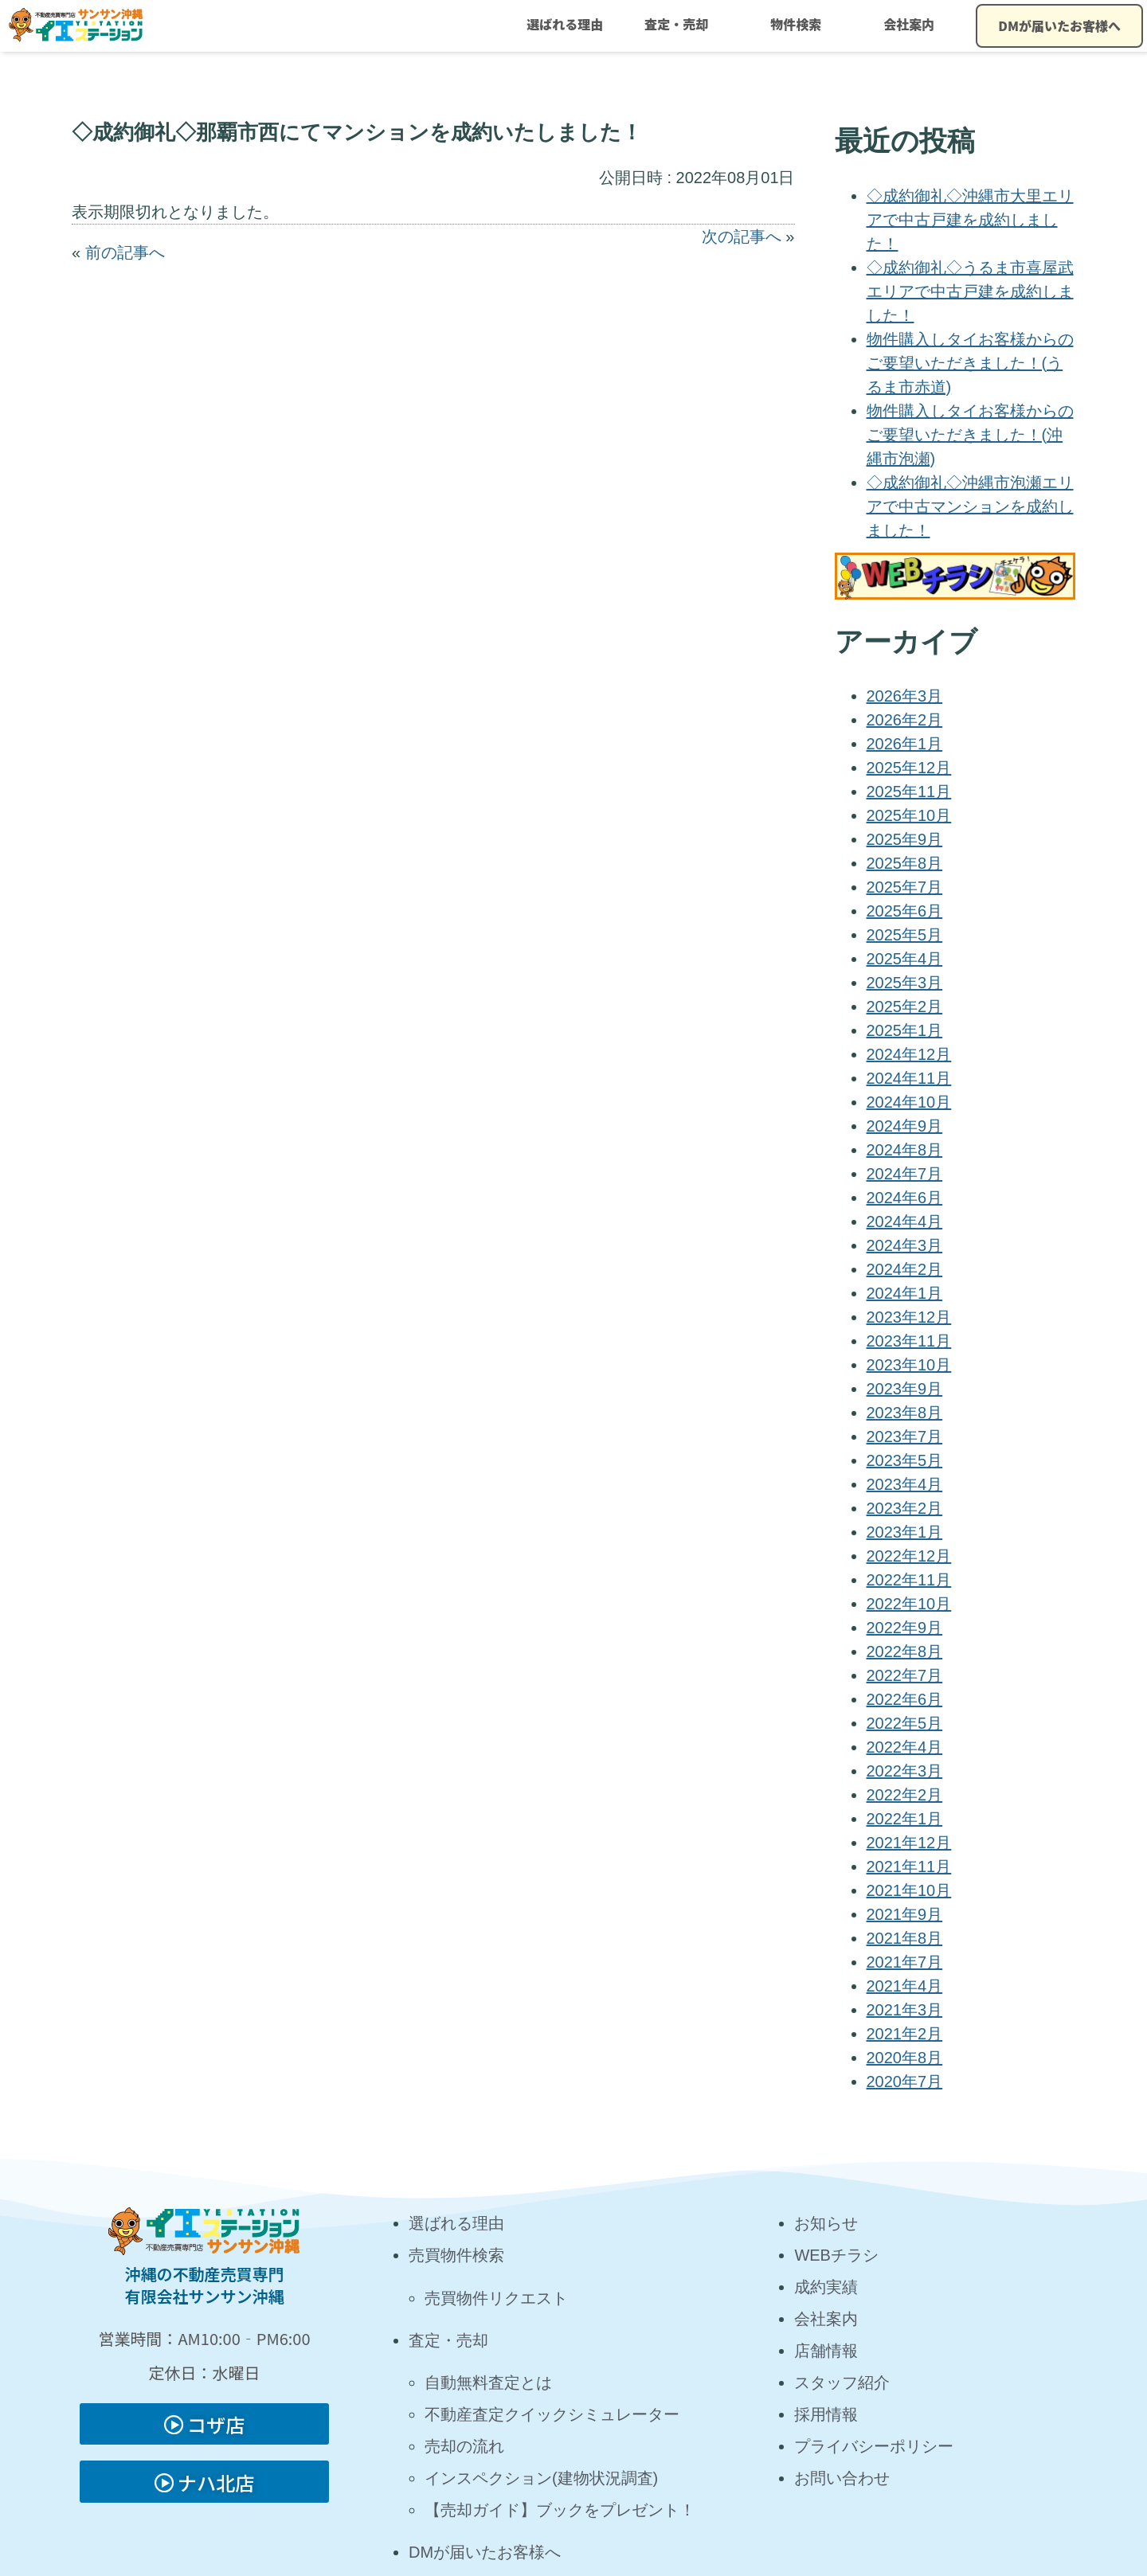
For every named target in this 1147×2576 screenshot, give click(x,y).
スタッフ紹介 (842, 2382)
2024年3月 (905, 1245)
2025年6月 (905, 911)
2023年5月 (905, 1460)
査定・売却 (676, 23)
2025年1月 (905, 1030)
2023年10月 (909, 1365)
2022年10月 (909, 1603)
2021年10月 (909, 1890)
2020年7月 (905, 2081)
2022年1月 (905, 1818)
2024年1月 (905, 1293)
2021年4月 (905, 1986)
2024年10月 (909, 1102)
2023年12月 (909, 1317)
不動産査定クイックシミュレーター (552, 2414)
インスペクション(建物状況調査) (541, 2478)
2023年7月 (905, 1436)
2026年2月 (905, 720)
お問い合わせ (842, 2478)
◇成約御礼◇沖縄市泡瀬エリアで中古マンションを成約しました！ (970, 506)
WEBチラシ (836, 2255)
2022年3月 (905, 1771)
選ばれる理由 (565, 23)
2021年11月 (909, 1866)
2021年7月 (905, 1962)
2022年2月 (905, 1795)
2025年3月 (905, 982)
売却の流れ (464, 2446)
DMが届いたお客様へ (1059, 25)
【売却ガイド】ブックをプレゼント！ (560, 2510)
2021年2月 (905, 2033)
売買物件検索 (456, 2255)
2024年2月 (905, 1269)
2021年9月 (905, 1914)
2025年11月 (909, 791)
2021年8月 (905, 1938)
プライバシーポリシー (873, 2446)
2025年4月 (905, 958)
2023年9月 (905, 1388)
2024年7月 (905, 1173)
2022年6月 (905, 1699)
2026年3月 (905, 696)
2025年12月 (909, 767)
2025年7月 (905, 887)
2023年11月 (909, 1341)
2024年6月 (905, 1197)
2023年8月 (905, 1412)
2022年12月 (909, 1556)
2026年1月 (905, 743)
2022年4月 (905, 1747)
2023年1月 (905, 1532)
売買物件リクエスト (496, 2298)
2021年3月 (905, 2010)
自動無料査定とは (488, 2382)
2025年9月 (905, 839)
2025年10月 (909, 815)
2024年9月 (905, 1126)
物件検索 (795, 23)
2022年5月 (905, 1723)
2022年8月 (905, 1651)
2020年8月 (905, 2057)
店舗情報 (826, 2350)
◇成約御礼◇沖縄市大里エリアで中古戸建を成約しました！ (970, 219)
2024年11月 (909, 1078)
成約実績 (826, 2287)
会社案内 (908, 23)
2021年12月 (909, 1842)
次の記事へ (741, 236)
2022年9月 (905, 1627)
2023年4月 (905, 1484)
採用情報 (826, 2414)
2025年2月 (905, 1006)
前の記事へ (125, 252)
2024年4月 (905, 1221)
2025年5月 (905, 935)
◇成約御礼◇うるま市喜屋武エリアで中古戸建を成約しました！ (970, 291)
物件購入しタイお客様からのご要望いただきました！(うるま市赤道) (970, 363)
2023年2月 (905, 1508)
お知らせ (826, 2223)
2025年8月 (905, 863)
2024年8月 (905, 1150)
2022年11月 (909, 1580)
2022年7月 (905, 1675)
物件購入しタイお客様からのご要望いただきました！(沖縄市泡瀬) (970, 434)
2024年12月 (909, 1054)
